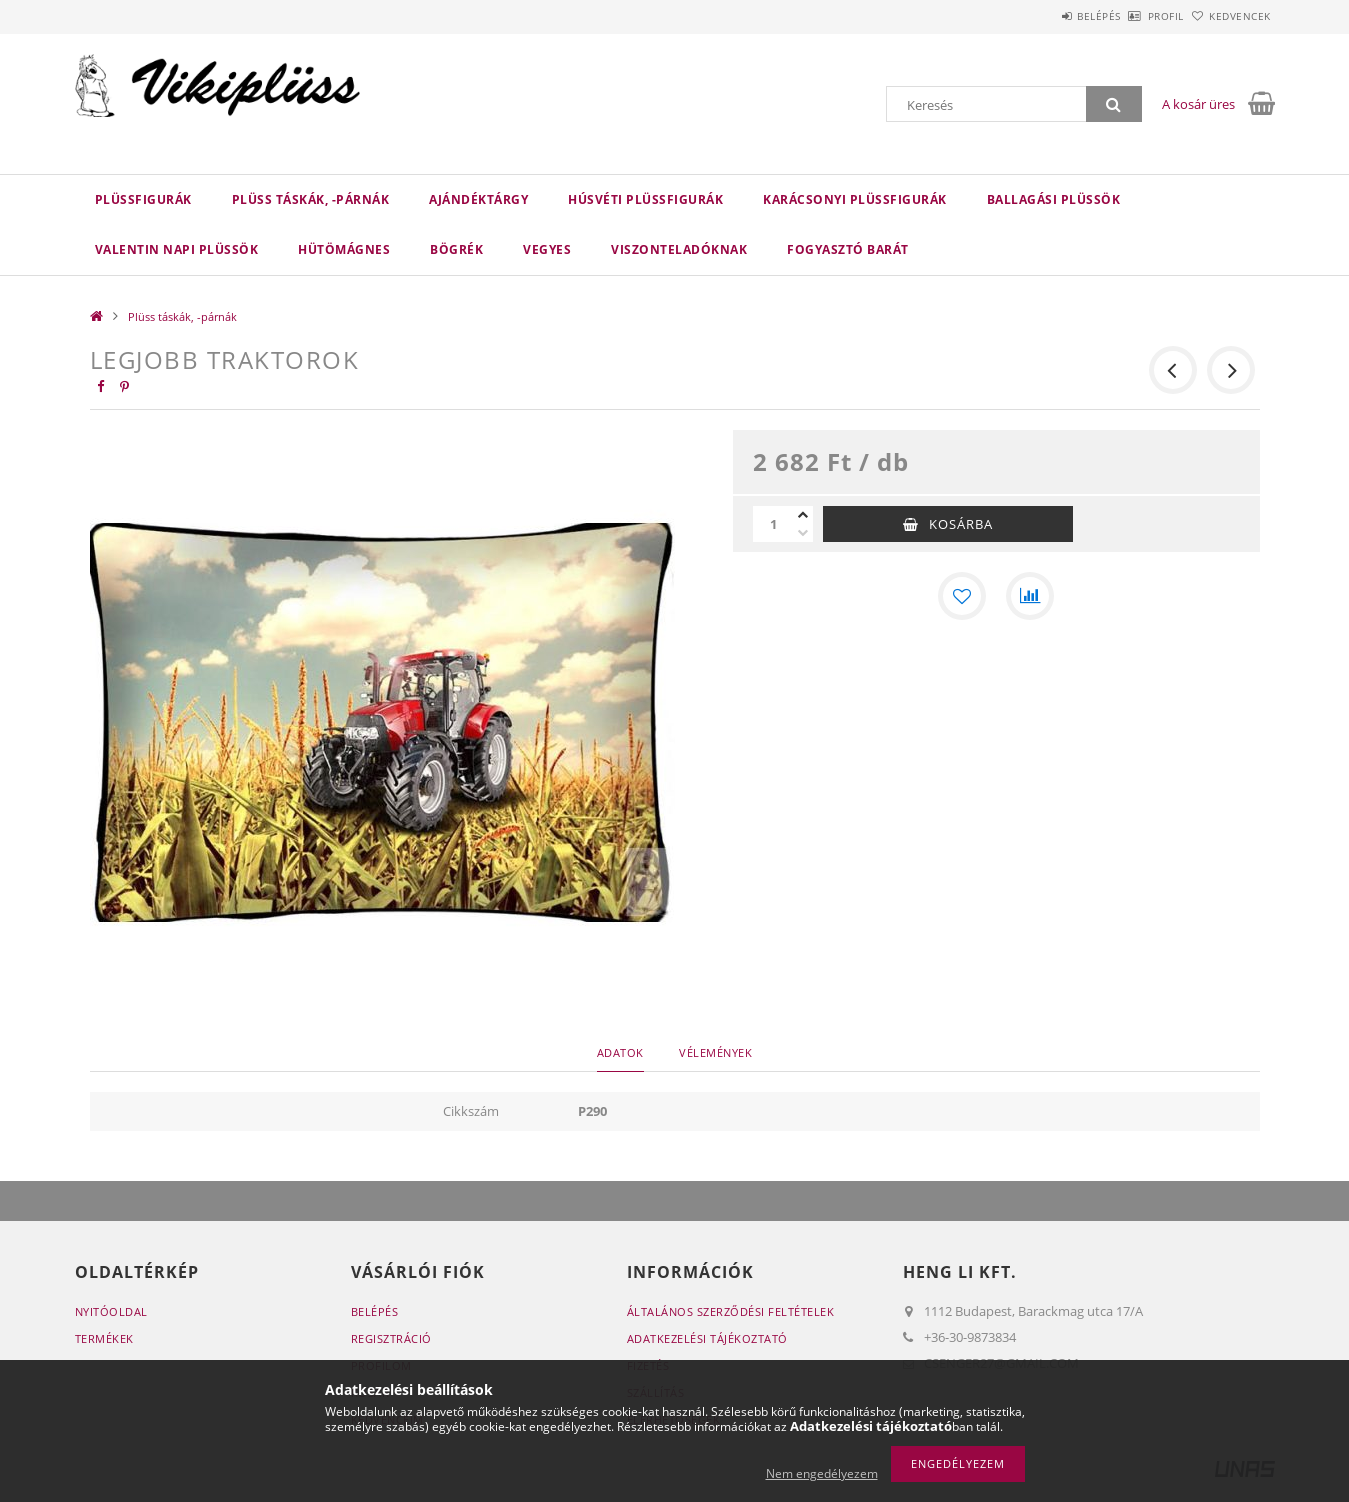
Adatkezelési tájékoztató (707, 1338)
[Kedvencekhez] (962, 596)
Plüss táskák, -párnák (311, 199)
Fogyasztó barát (848, 249)
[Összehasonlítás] (1030, 596)
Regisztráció (391, 1338)
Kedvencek (1229, 16)
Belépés (1044, 16)
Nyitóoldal (111, 1311)
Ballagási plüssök (1054, 199)
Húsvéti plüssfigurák (645, 199)
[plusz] (803, 515)
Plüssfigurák (143, 199)
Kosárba (961, 524)
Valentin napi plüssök (177, 249)
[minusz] (803, 533)
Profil (1133, 16)
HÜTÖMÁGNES (344, 249)
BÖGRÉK (456, 249)
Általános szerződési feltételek (731, 1311)
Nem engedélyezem (822, 1473)
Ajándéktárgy (478, 199)
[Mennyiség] (773, 524)
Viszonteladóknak (679, 249)
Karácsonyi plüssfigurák (855, 199)
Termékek (104, 1338)
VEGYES (547, 249)
